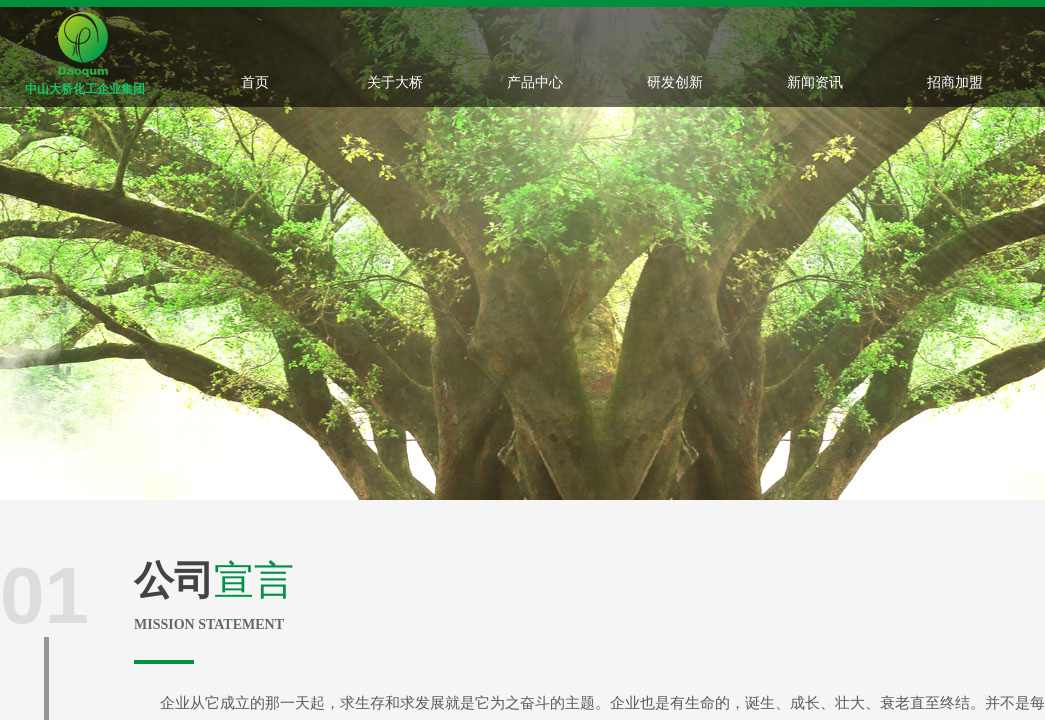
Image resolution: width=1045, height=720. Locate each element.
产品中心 (535, 82)
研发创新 (675, 82)
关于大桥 (395, 82)
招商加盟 (955, 82)
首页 (255, 82)
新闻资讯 (815, 82)
